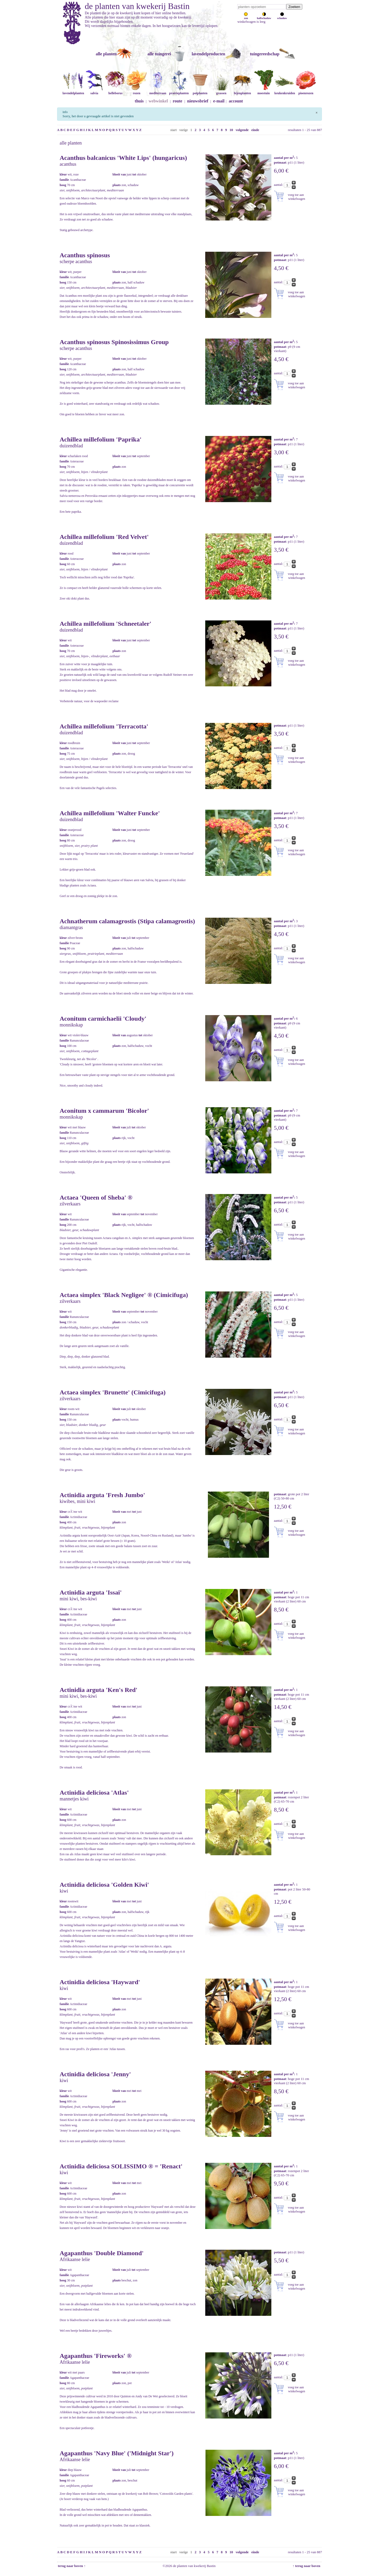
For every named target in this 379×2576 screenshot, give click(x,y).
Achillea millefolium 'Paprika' (100, 439)
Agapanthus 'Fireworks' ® (96, 2355)
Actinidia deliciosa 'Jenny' (95, 2074)
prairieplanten (178, 91)
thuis (139, 101)
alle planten (106, 54)
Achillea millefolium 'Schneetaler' (106, 623)
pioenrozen (305, 91)
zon (246, 17)
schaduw (282, 17)
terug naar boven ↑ (71, 2566)
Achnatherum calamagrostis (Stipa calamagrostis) (127, 921)
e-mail (219, 101)
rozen (136, 91)
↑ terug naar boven (307, 2566)
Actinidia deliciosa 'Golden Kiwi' (104, 1884)
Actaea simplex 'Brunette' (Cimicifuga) (113, 1392)
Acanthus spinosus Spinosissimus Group (114, 342)
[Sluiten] (316, 112)
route (177, 101)
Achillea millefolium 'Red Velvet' (104, 536)
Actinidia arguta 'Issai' (91, 1592)
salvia (94, 91)
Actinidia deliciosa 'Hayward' (100, 1982)
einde (255, 130)
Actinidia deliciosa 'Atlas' (94, 1792)
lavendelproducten (208, 54)
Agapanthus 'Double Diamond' (102, 2253)
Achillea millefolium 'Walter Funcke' (110, 813)
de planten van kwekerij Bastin (137, 6)
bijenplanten (242, 91)
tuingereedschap (265, 54)
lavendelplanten (73, 91)
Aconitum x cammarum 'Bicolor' (104, 1110)
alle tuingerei (159, 54)
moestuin (263, 91)
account (236, 101)
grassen (221, 91)
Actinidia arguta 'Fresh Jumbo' (102, 1495)
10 (231, 130)
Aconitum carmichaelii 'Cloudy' (103, 1018)
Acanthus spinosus (85, 255)
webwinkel (158, 101)
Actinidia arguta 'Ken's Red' (99, 1689)
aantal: (279, 185)
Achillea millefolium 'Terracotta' (104, 726)
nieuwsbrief (197, 101)
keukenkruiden (284, 91)
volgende (242, 130)
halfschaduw (264, 17)
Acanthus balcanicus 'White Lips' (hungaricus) (123, 157)
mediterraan (157, 91)
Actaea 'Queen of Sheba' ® (96, 1197)
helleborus (115, 91)
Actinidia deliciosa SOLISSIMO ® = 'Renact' (121, 2166)
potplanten (200, 91)
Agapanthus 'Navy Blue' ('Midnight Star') (117, 2453)
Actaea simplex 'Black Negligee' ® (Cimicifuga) (124, 1294)
